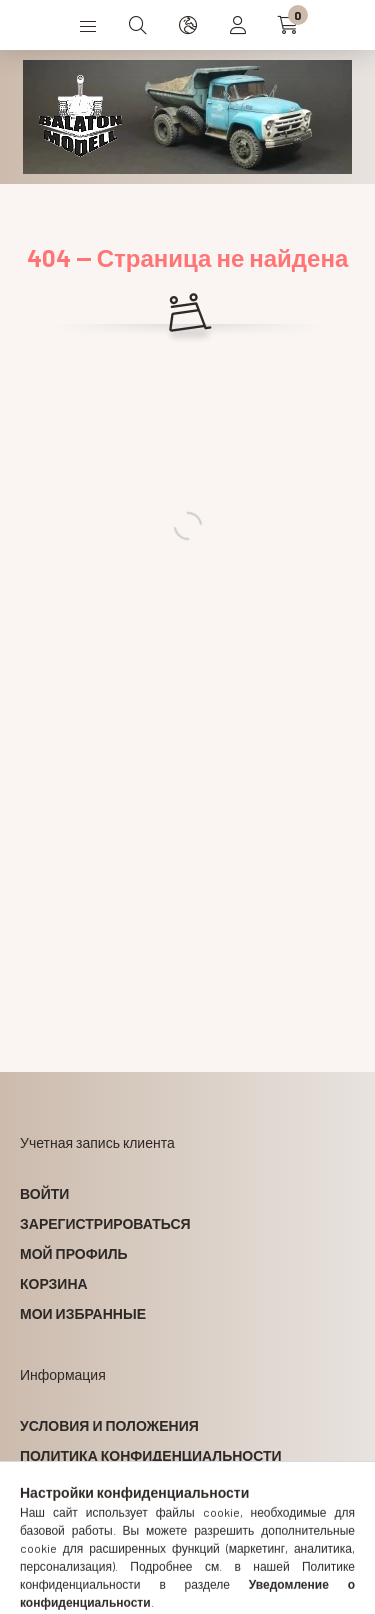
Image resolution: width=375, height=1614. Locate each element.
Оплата (49, 1485)
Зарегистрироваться (105, 1223)
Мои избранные (83, 1313)
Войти (44, 1193)
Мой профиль (74, 1253)
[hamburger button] (88, 25)
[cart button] (288, 25)
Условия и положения (109, 1425)
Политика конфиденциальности (151, 1455)
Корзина (54, 1283)
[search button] (138, 25)
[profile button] (238, 25)
